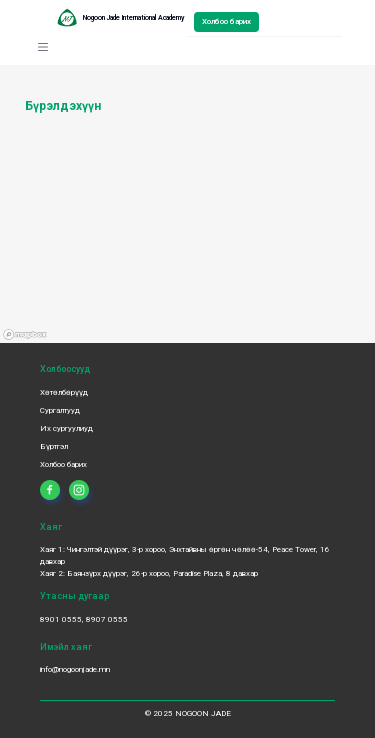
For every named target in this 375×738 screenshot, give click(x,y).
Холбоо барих (226, 21)
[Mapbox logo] (25, 335)
